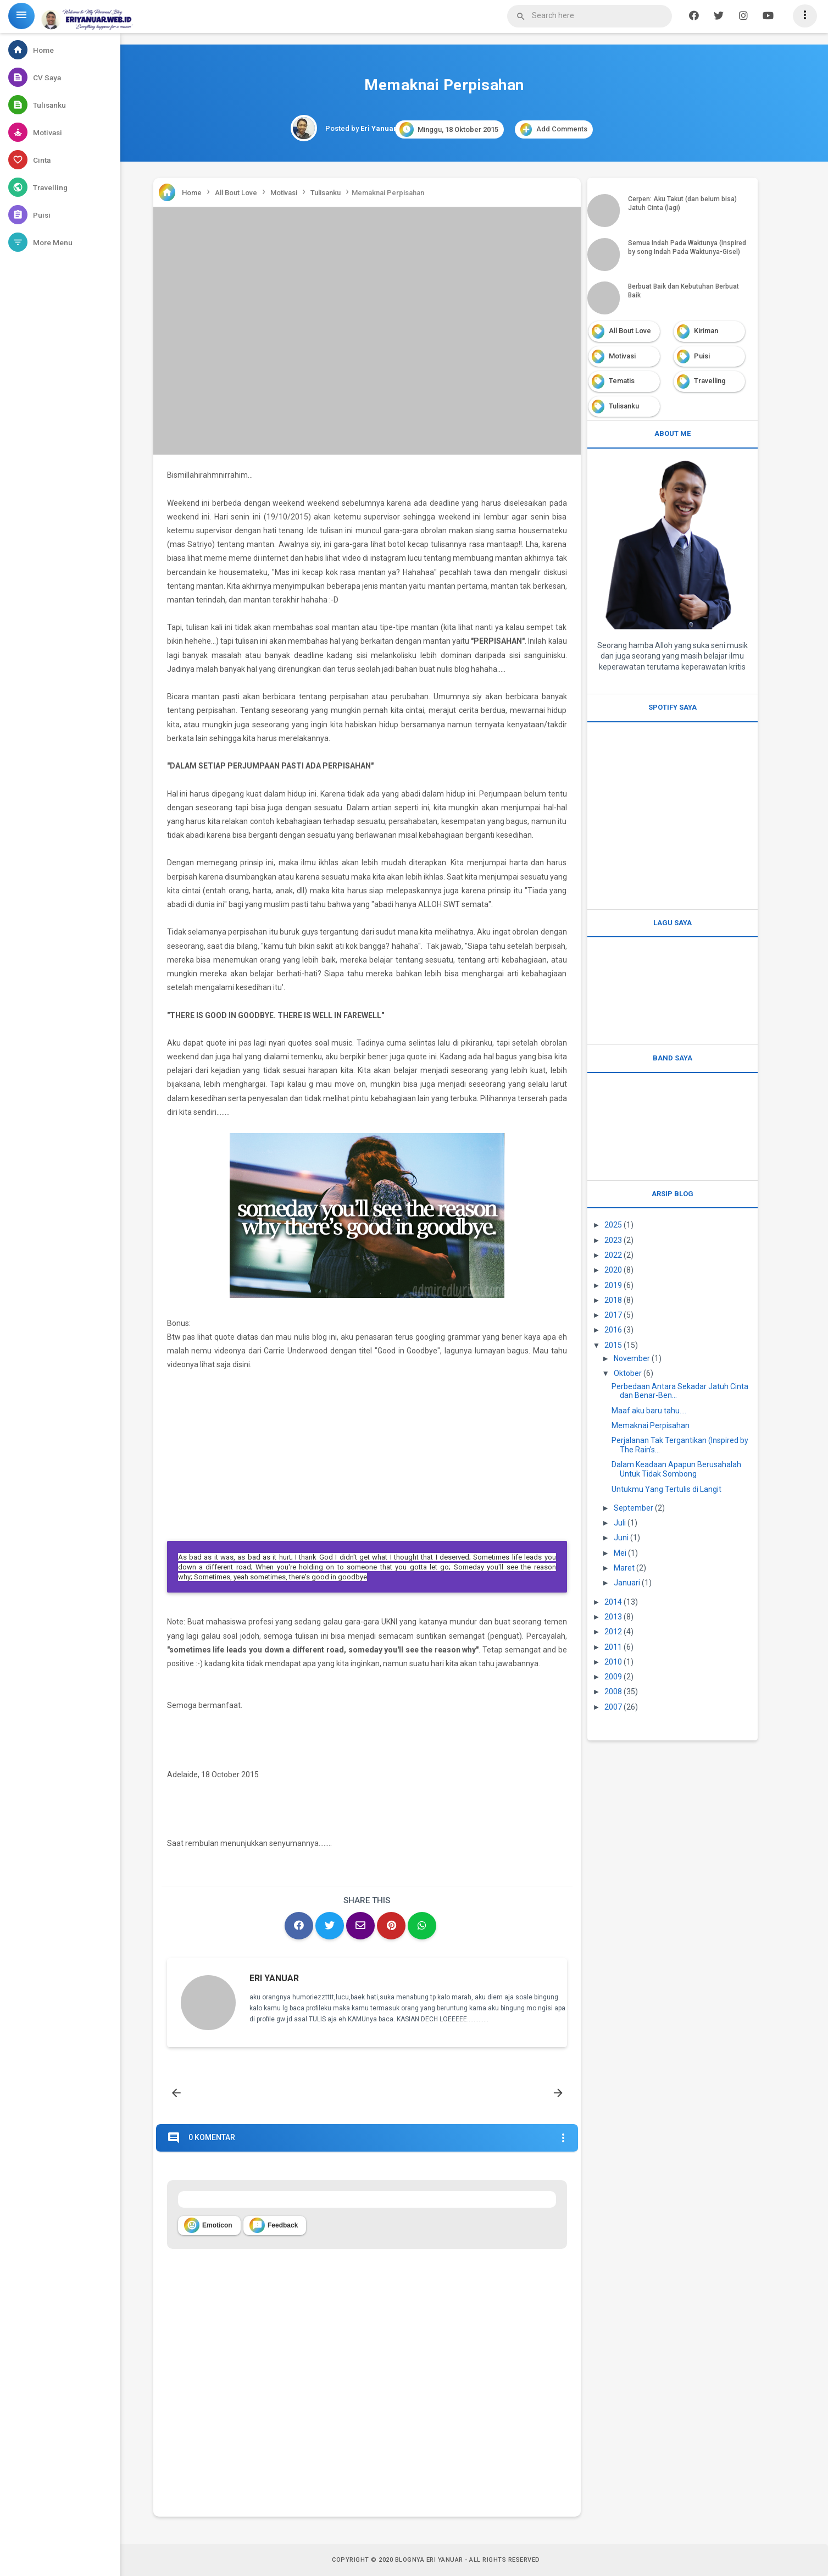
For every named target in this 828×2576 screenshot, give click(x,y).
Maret (624, 1567)
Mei (620, 1553)
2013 (613, 1616)
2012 (613, 1631)
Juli (620, 1522)
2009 (613, 1676)
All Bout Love (630, 331)
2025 (613, 1224)
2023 (613, 1240)
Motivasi (622, 356)
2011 (613, 1647)
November (632, 1358)
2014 (613, 1601)
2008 (613, 1691)
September (633, 1507)
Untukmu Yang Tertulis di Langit (666, 1489)
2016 (613, 1329)
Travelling (710, 381)
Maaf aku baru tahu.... (649, 1410)
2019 (613, 1285)
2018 (613, 1300)
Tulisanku (624, 406)
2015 (613, 1345)
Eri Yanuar (274, 1978)
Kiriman (706, 331)
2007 (613, 1706)
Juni (621, 1537)
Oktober (628, 1373)
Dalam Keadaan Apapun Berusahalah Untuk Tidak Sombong (676, 1469)
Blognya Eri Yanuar (429, 2559)
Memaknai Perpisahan (651, 1425)
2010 (613, 1661)
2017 (613, 1315)
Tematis (622, 381)
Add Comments (553, 129)
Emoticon (208, 2225)
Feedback (273, 2225)
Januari (627, 1582)
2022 (613, 1255)
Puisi (702, 356)
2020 (613, 1269)
